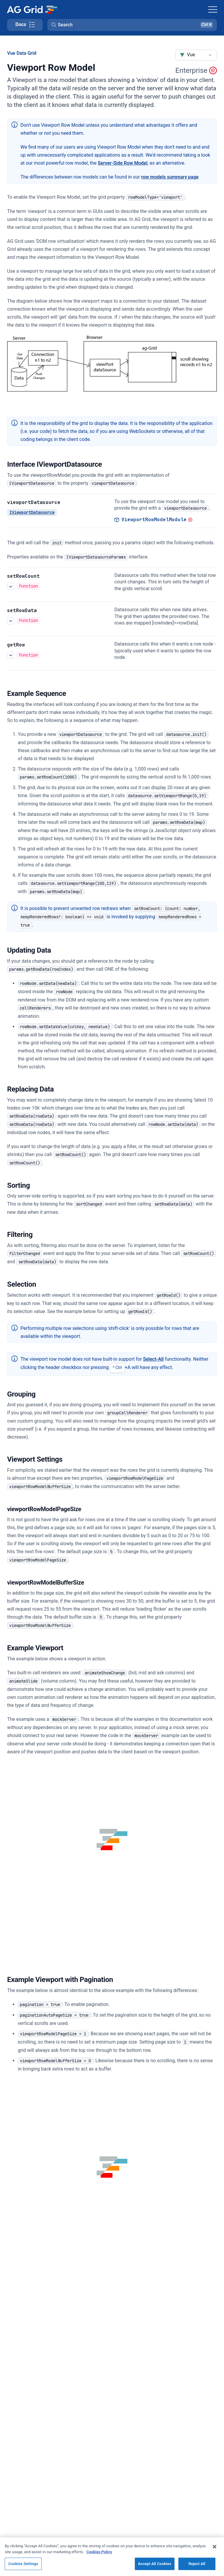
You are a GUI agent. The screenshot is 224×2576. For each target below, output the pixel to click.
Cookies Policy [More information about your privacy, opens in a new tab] (99, 2552)
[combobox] (196, 55)
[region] (112, 2556)
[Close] (214, 2546)
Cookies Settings (23, 2563)
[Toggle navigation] (212, 9)
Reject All (196, 2563)
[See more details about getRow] (10, 655)
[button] (132, 25)
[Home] (31, 9)
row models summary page (170, 177)
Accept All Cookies (154, 2563)
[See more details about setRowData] (10, 620)
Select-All (153, 1359)
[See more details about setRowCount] (10, 586)
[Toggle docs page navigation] (25, 25)
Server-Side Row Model (123, 163)
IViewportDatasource (32, 512)
